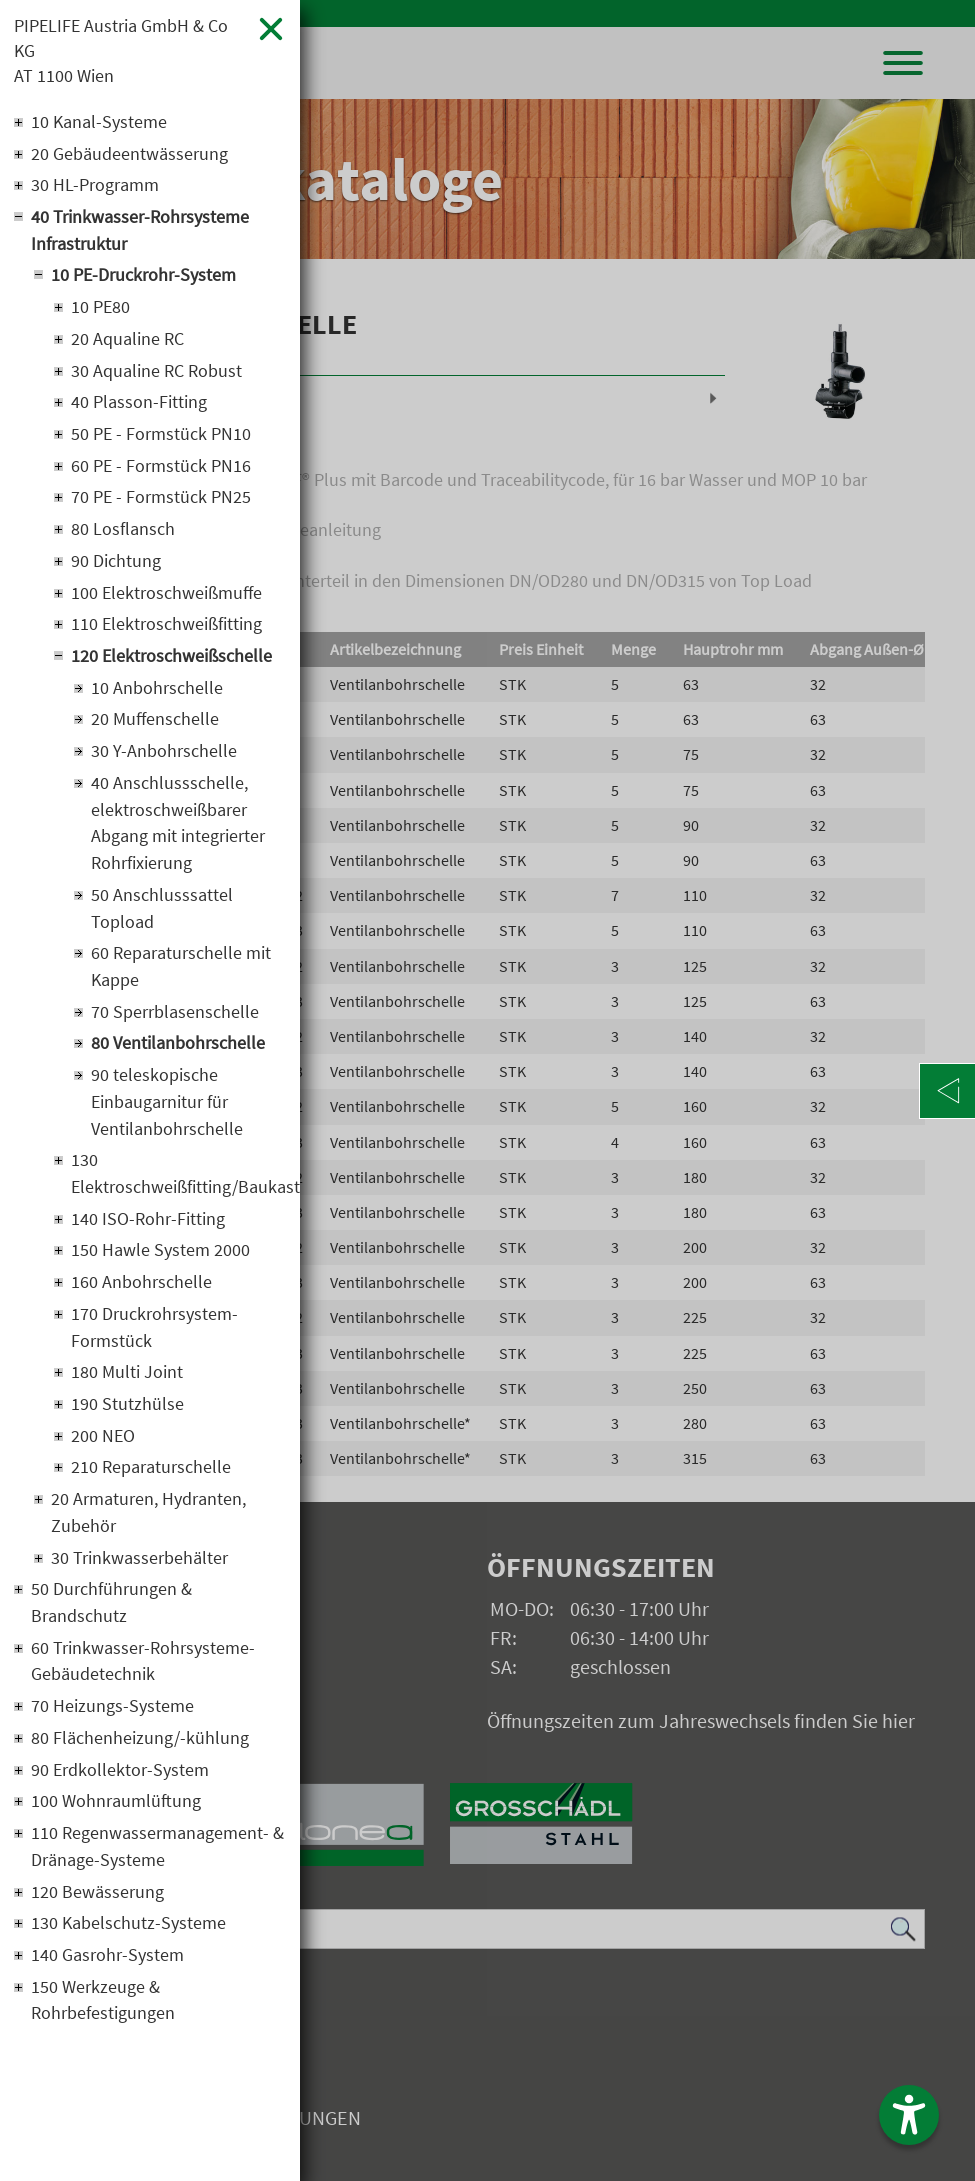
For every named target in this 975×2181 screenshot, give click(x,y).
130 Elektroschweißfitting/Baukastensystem (178, 1185)
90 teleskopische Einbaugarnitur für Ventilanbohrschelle (167, 1112)
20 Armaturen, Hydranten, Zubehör (148, 1527)
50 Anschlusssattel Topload (162, 917)
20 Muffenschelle (155, 726)
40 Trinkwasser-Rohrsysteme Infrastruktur (140, 233)
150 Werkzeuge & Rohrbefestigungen (103, 2019)
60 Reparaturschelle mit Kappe (181, 976)
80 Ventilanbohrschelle (178, 1053)
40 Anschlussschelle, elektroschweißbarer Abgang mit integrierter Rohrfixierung (178, 831)
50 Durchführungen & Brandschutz (111, 1618)
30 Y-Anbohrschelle (164, 758)
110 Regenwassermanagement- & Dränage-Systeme (157, 1864)
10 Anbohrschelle (157, 694)
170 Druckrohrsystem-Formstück (154, 1340)
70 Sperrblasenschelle (175, 1021)
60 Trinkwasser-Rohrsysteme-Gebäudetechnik (143, 1677)
